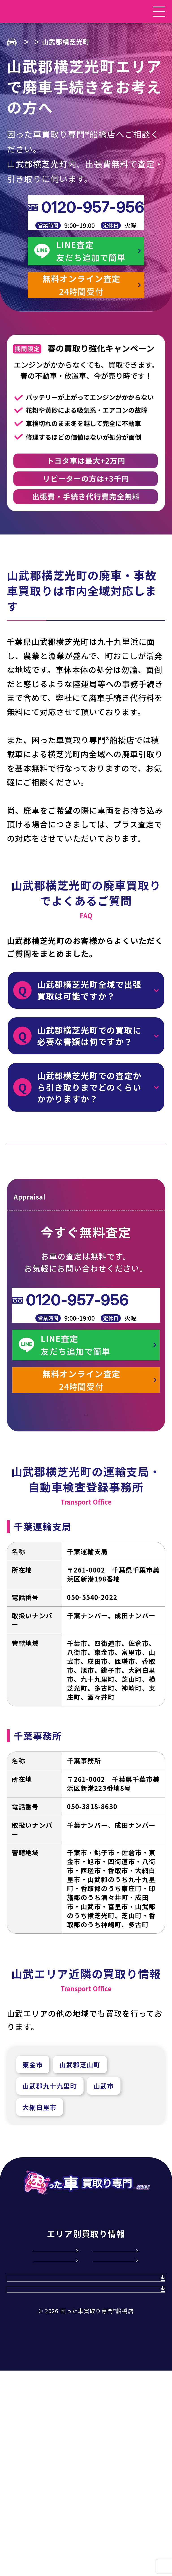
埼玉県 (45, 2433)
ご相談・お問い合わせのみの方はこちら (86, 1497)
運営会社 (61, 2338)
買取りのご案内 (57, 2307)
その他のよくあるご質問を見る (86, 1184)
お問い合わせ (104, 2338)
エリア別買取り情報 (61, 2322)
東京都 (105, 2433)
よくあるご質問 (114, 2307)
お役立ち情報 (121, 2322)
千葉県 (45, 2406)
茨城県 (105, 2406)
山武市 (104, 2183)
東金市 (32, 2161)
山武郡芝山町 (79, 2161)
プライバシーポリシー (86, 2353)
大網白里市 (39, 2204)
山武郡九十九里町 (49, 2183)
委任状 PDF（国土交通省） (82, 2466)
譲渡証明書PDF (82, 2489)
